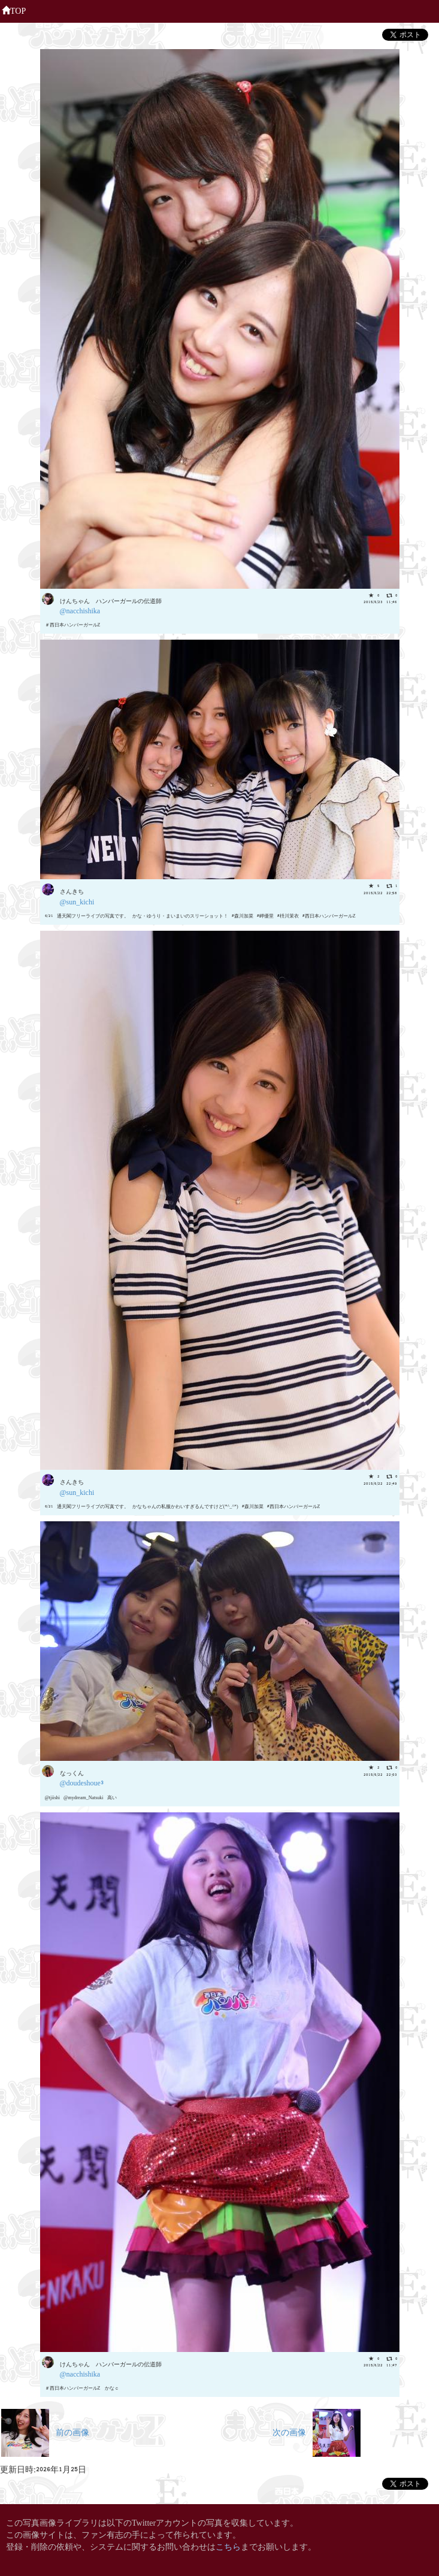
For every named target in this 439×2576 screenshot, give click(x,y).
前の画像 (45, 2431)
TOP (14, 9)
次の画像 (317, 2431)
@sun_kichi (77, 901)
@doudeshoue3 (82, 1782)
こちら (228, 2546)
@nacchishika (80, 610)
